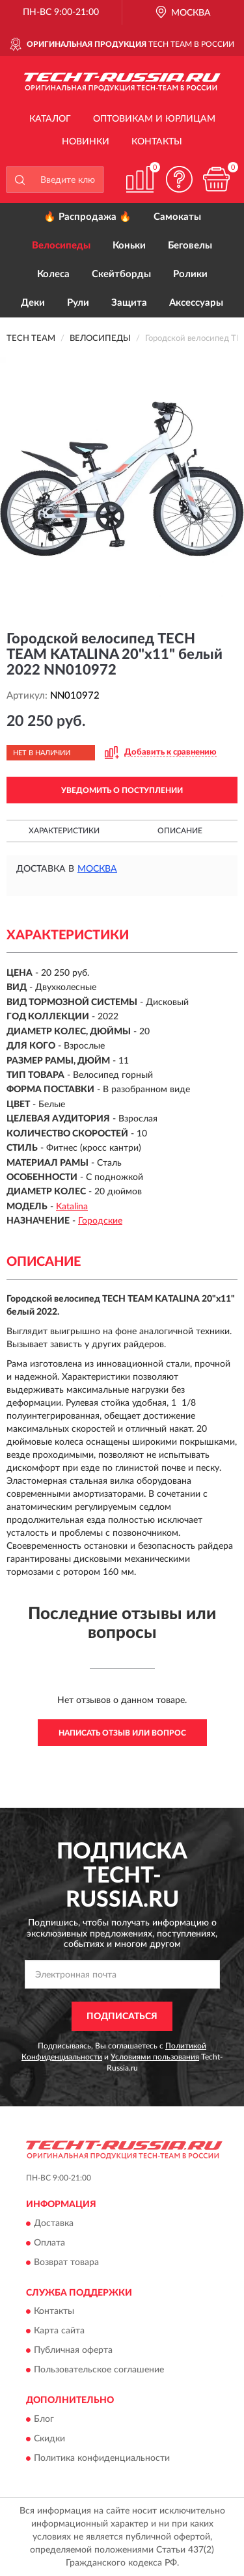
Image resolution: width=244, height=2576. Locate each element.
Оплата (49, 2242)
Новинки (85, 141)
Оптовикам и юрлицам (154, 119)
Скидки (49, 2438)
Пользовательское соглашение (99, 2370)
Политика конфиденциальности (102, 2458)
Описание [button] (179, 831)
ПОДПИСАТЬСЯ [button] (122, 2016)
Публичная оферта (73, 2350)
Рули (78, 303)
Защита (129, 303)
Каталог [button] (50, 119)
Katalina (72, 1206)
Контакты (156, 141)
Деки (33, 303)
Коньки (129, 245)
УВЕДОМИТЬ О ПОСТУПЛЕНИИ (122, 790)
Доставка (54, 2223)
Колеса (53, 274)
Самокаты (177, 217)
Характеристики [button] (64, 831)
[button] (179, 179)
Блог (44, 2419)
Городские (100, 1221)
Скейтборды (121, 274)
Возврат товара (66, 2262)
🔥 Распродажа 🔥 (87, 217)
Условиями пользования (155, 2057)
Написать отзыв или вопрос (122, 1733)
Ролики (190, 274)
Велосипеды (61, 245)
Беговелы (190, 245)
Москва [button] (97, 869)
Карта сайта (59, 2331)
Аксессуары (196, 303)
